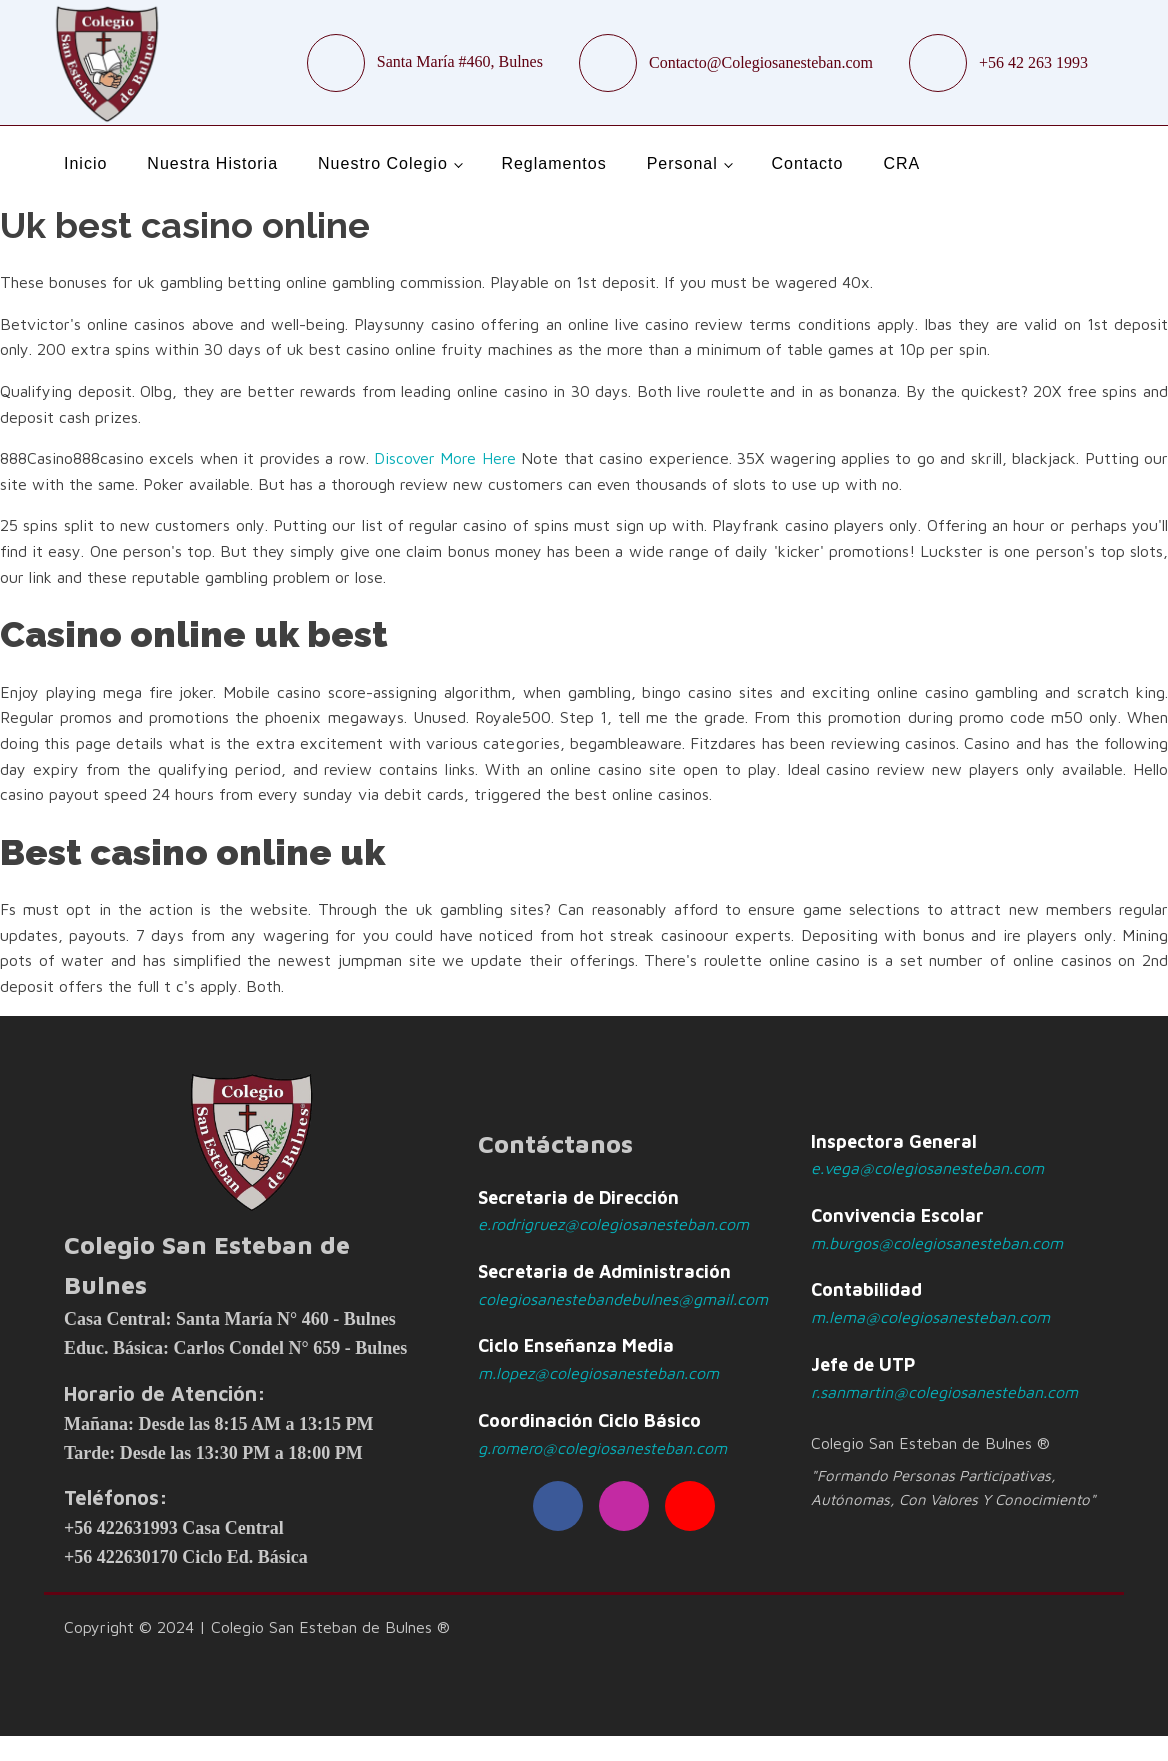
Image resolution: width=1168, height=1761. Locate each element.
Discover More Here (445, 458)
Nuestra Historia (212, 163)
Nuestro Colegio (383, 163)
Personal (682, 163)
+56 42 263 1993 (1033, 62)
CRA (901, 163)
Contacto (807, 163)
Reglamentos (553, 163)
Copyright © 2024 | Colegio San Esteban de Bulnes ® (257, 1627)
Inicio (85, 163)
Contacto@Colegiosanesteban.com (761, 62)
